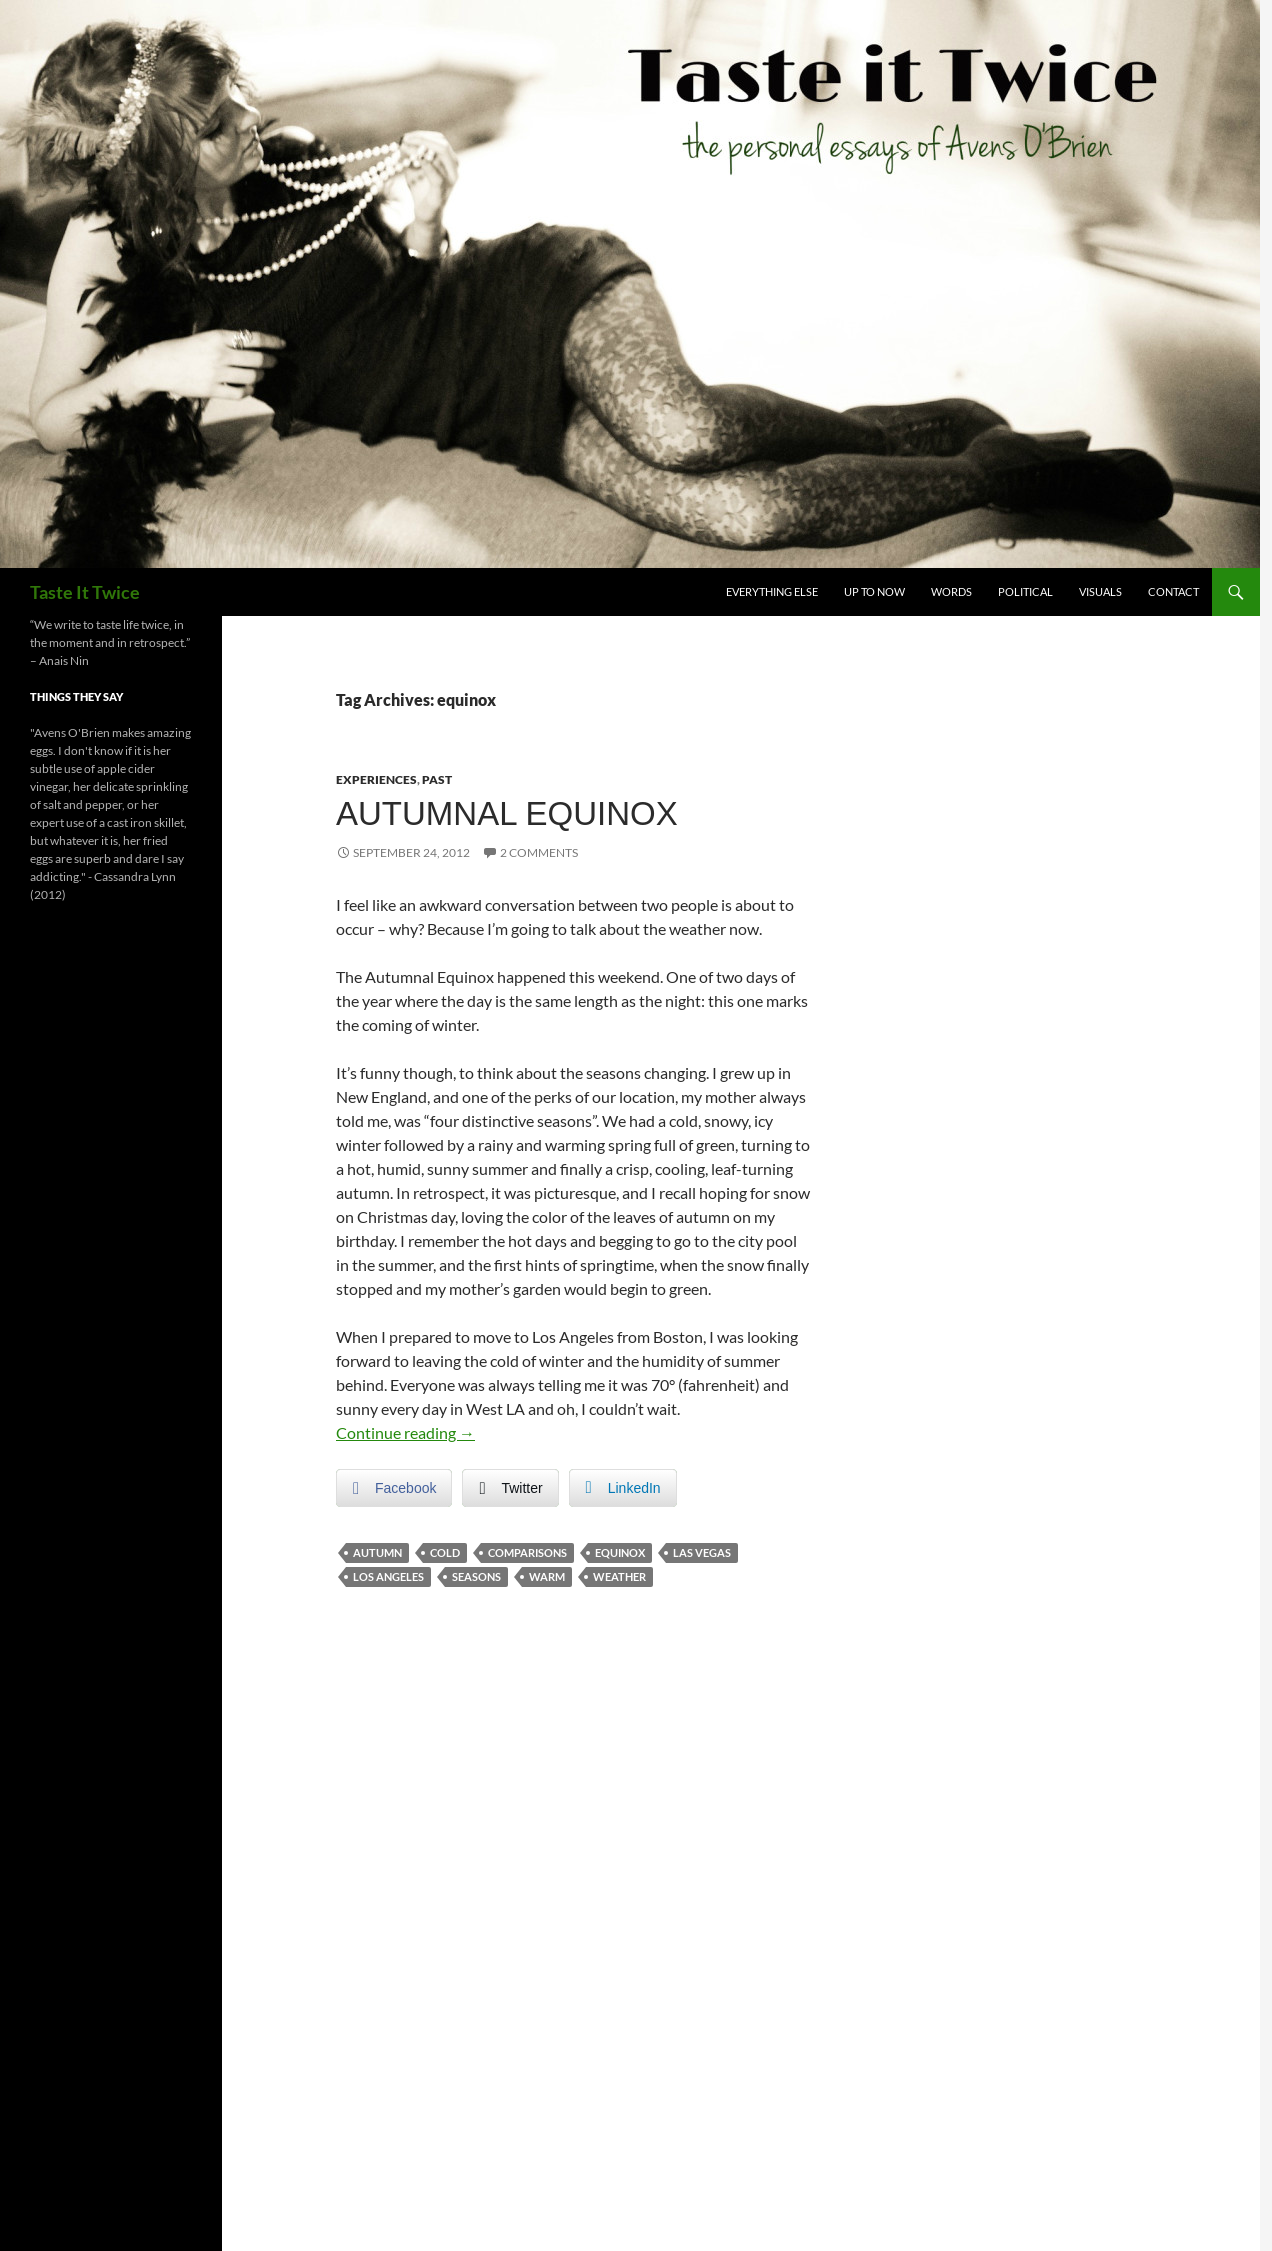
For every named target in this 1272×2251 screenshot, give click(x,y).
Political (1025, 591)
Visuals (1100, 591)
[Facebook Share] (394, 1488)
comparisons (527, 1552)
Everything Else (772, 591)
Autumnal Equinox (507, 813)
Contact (1173, 591)
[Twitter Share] (510, 1488)
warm (547, 1576)
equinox (620, 1552)
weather (619, 1576)
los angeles (388, 1576)
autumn (377, 1552)
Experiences (376, 779)
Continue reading (405, 1432)
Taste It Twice (85, 592)
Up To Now (874, 591)
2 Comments (539, 852)
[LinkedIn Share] (623, 1488)
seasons (476, 1576)
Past (437, 779)
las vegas (702, 1552)
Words (951, 591)
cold (445, 1552)
